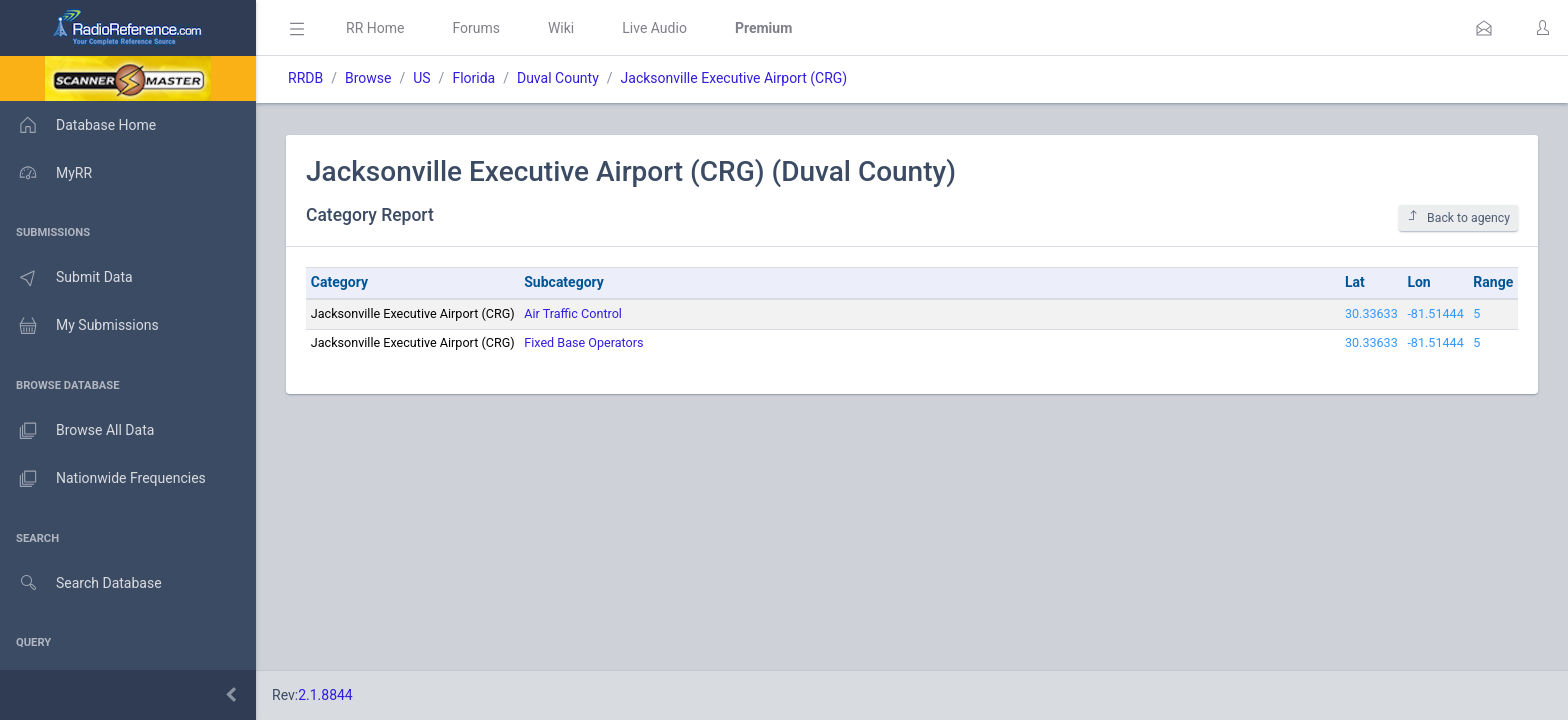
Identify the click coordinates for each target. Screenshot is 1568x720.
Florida (473, 78)
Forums (476, 28)
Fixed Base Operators (583, 342)
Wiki (561, 28)
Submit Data (66, 278)
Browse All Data (77, 431)
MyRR (46, 173)
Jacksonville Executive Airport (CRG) (734, 78)
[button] (1484, 28)
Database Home (78, 125)
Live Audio (654, 28)
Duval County (558, 78)
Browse (368, 78)
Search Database (81, 583)
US (421, 78)
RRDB (305, 78)
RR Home (375, 28)
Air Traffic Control (573, 313)
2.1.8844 (325, 695)
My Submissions (79, 326)
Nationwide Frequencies (103, 479)
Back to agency (1458, 217)
